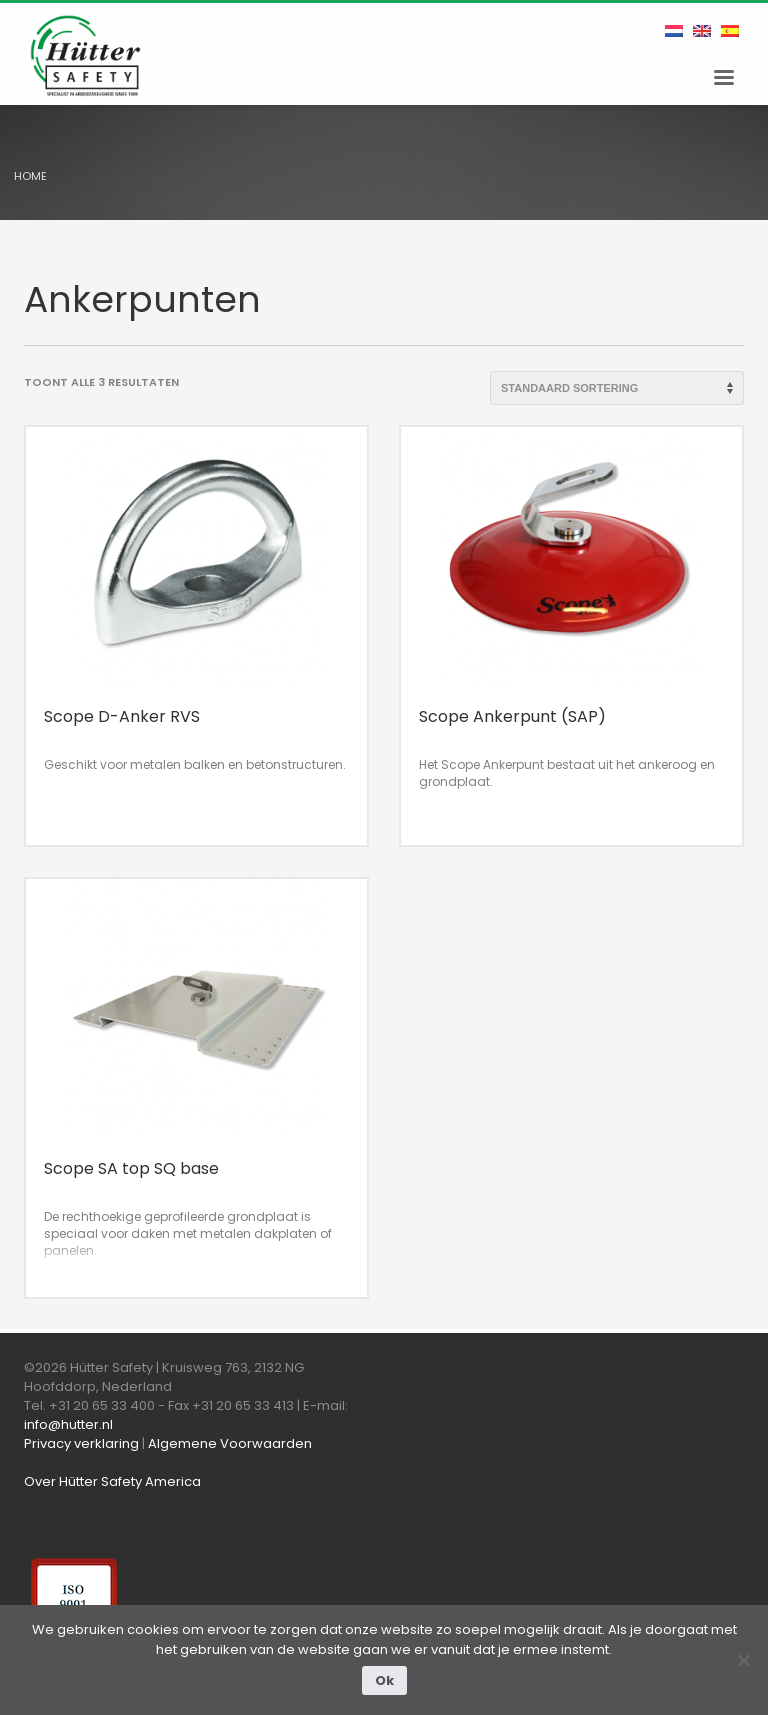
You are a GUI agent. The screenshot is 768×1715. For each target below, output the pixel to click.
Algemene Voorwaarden (230, 1443)
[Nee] (743, 1660)
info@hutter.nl (68, 1424)
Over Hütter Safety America (112, 1481)
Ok (384, 1680)
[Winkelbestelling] (617, 388)
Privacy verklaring (81, 1443)
